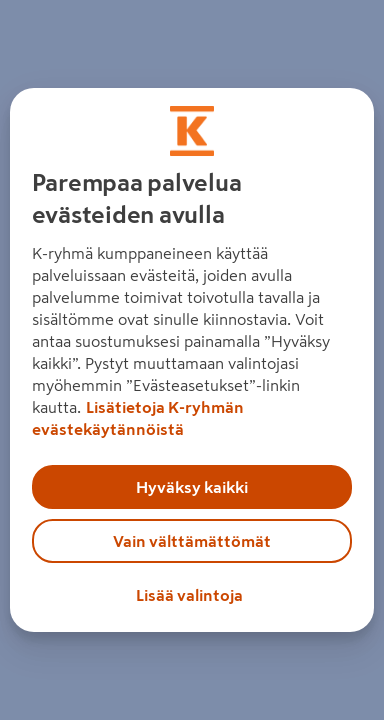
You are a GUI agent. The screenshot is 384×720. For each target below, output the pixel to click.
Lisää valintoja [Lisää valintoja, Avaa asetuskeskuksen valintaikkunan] (189, 595)
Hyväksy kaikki (192, 487)
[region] (192, 360)
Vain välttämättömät (192, 541)
